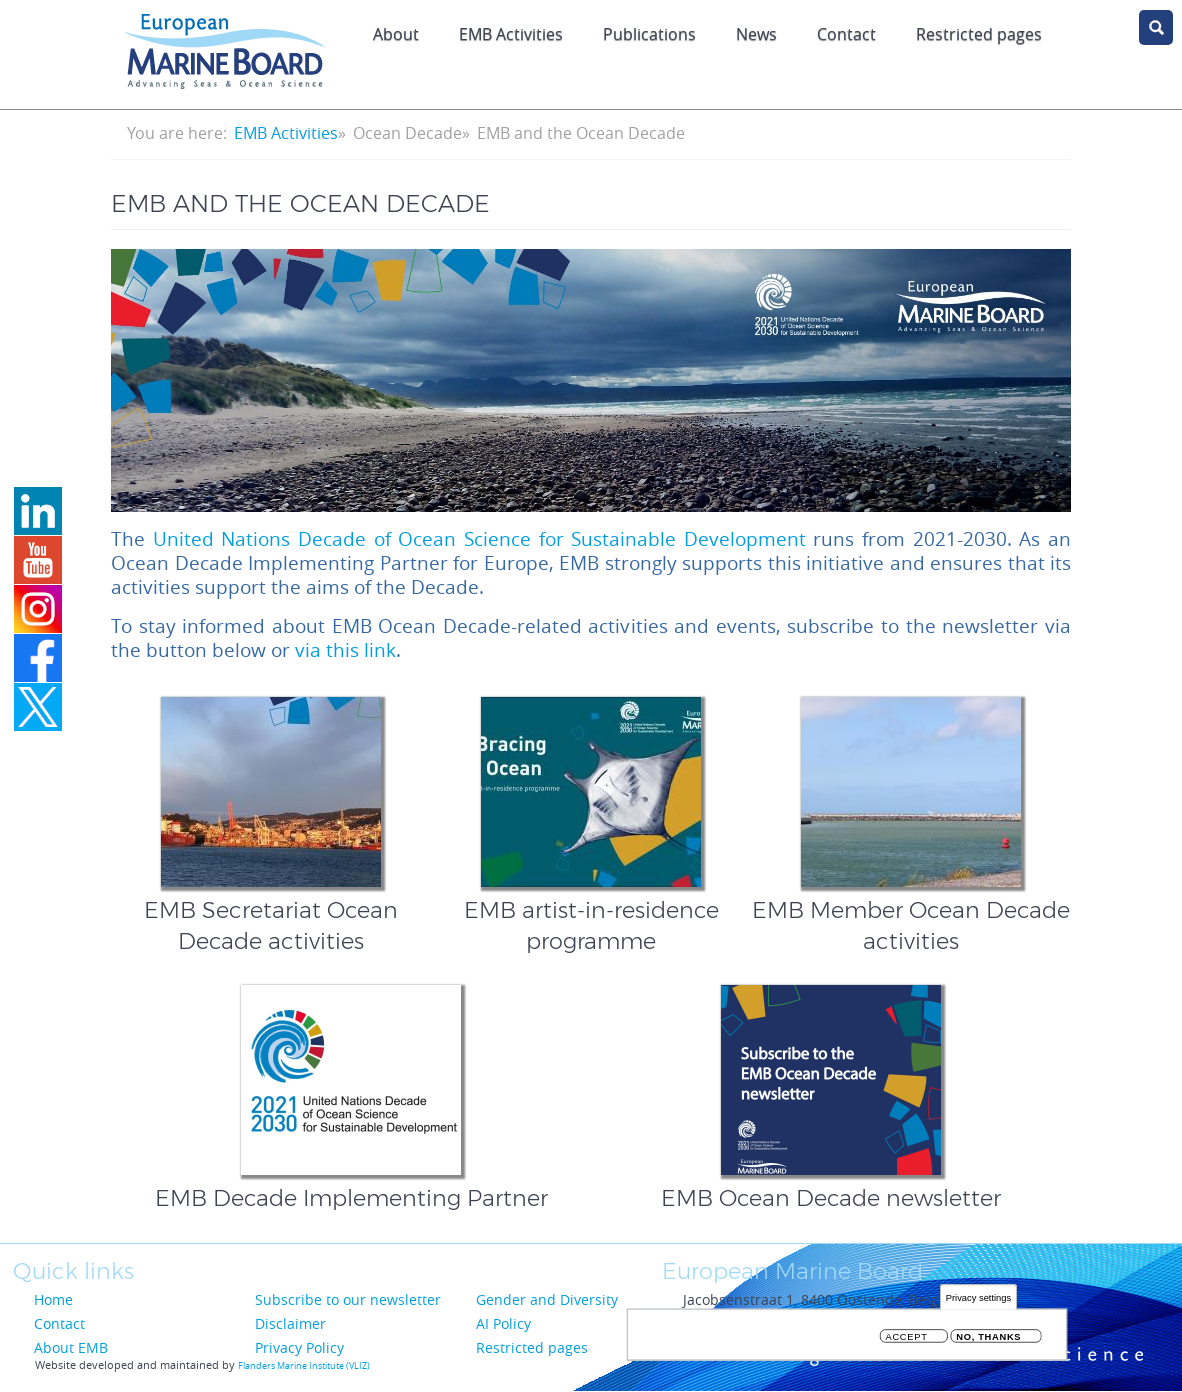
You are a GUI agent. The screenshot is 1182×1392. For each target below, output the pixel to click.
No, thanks (988, 1338)
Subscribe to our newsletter (348, 1299)
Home (53, 1299)
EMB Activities (511, 34)
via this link (345, 650)
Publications (649, 34)
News (756, 34)
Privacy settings (978, 1299)
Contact (846, 34)
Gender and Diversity (547, 1299)
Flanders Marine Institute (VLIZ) (304, 1366)
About (396, 34)
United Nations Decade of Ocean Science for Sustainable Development (479, 539)
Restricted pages (532, 1347)
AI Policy (503, 1323)
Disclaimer (290, 1323)
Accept (907, 1338)
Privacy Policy (299, 1347)
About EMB (71, 1347)
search (1156, 27)
